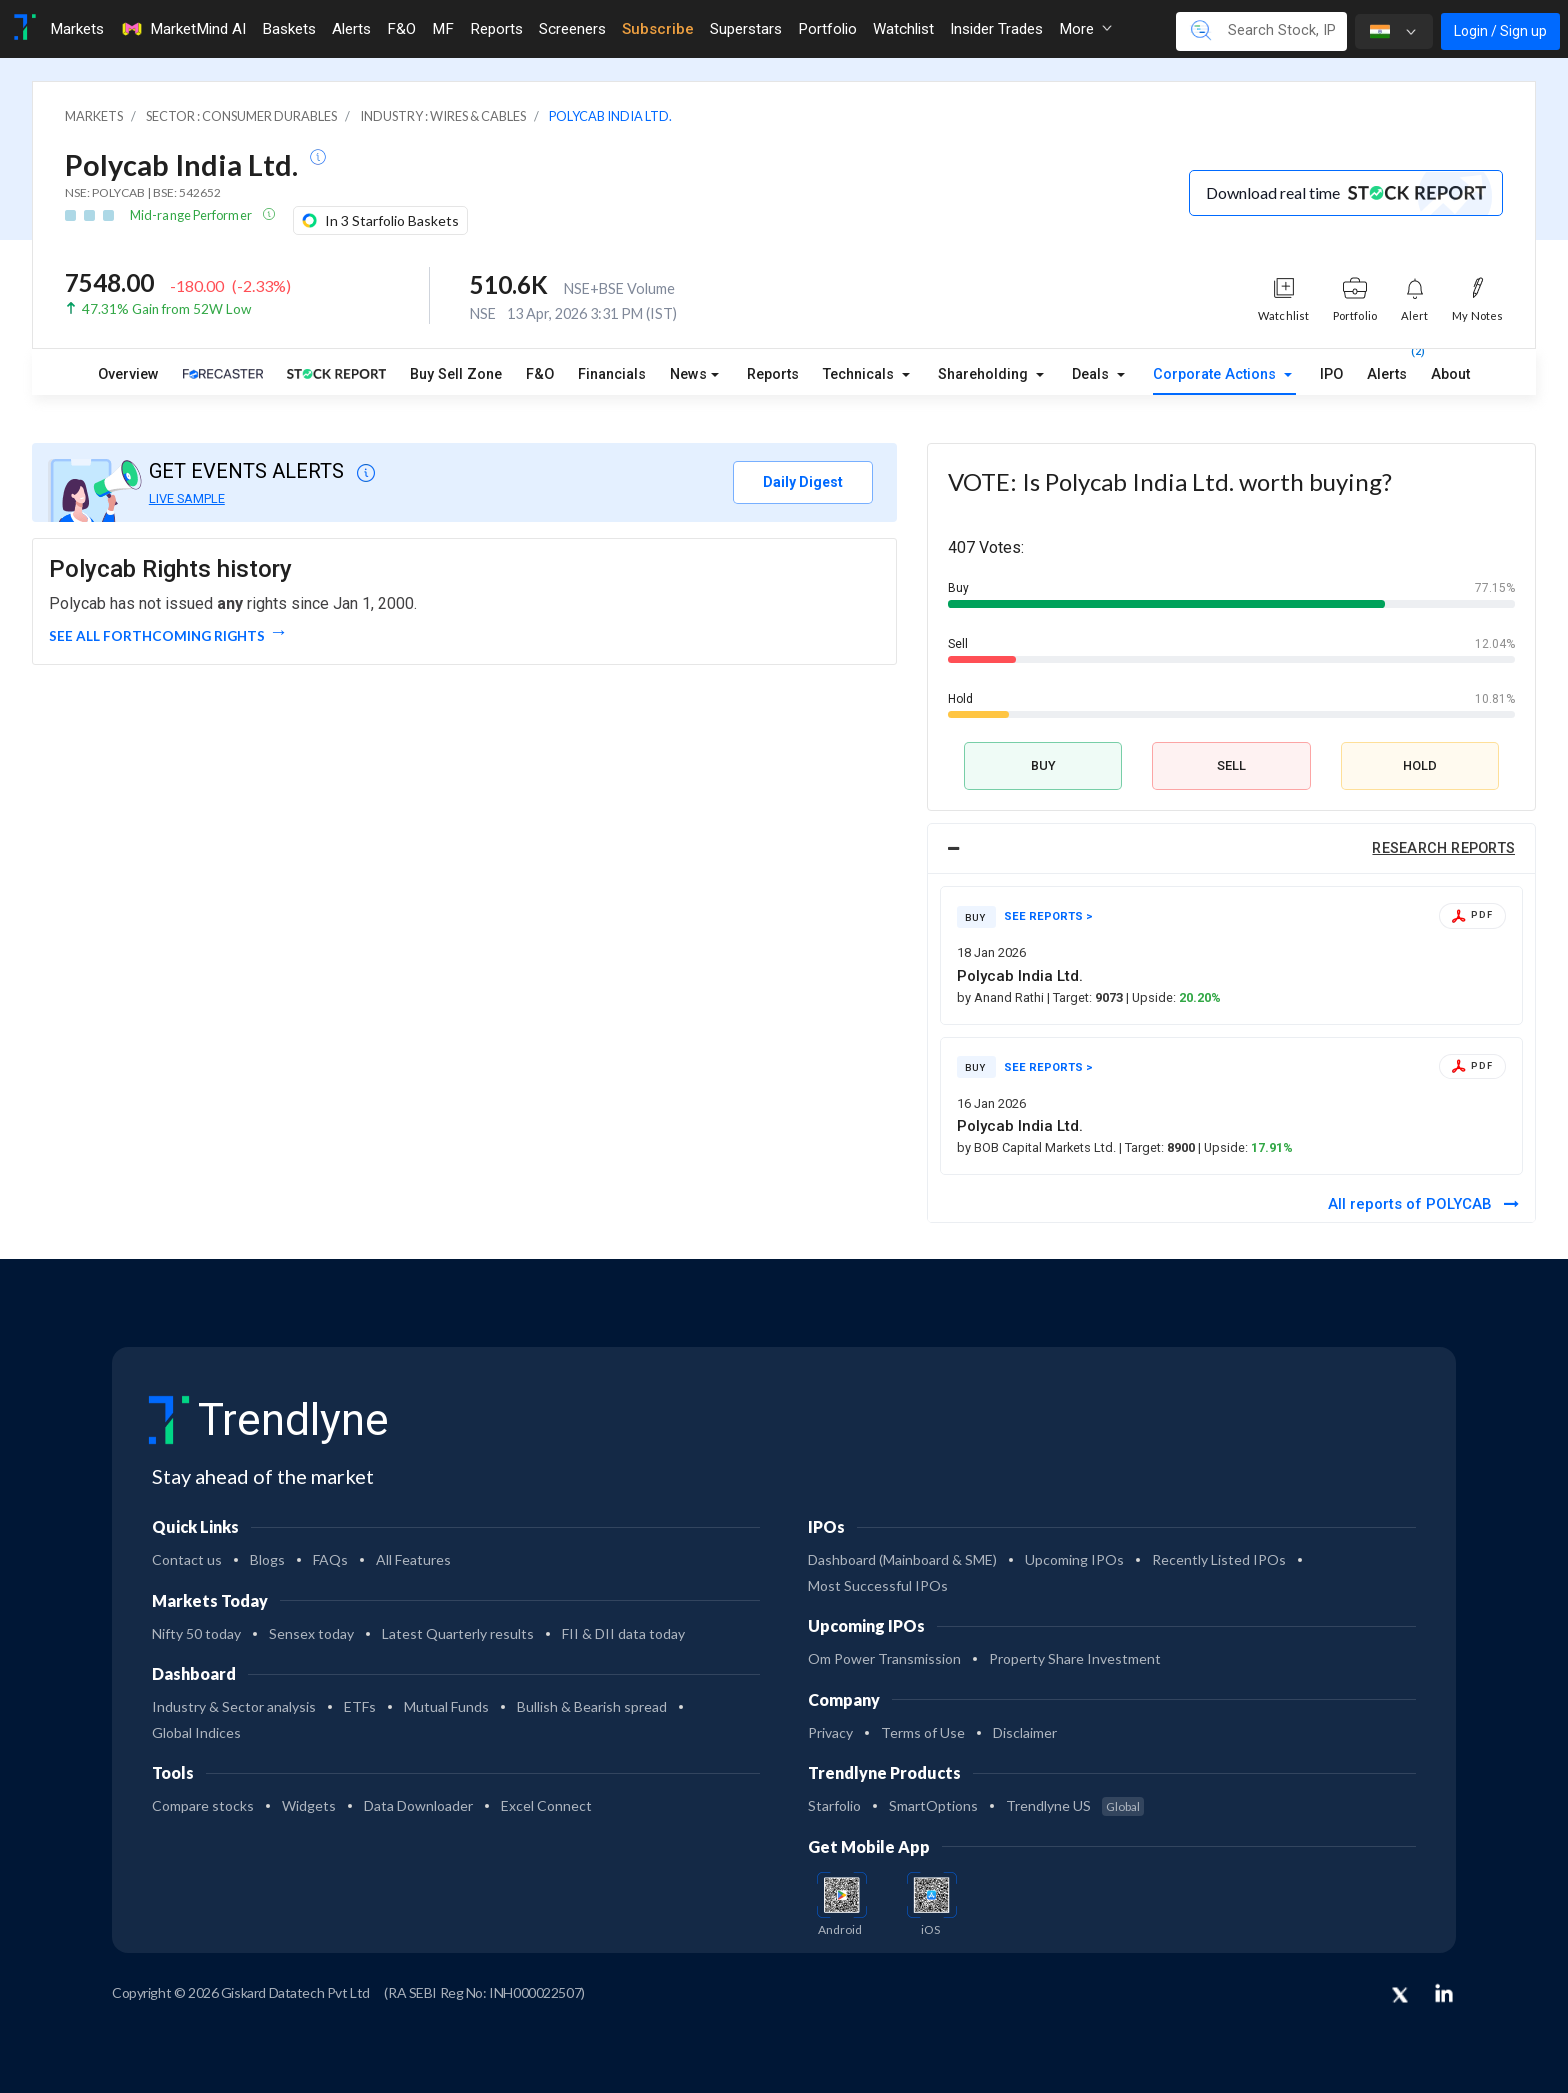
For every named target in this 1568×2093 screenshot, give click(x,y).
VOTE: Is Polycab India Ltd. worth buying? (1170, 481)
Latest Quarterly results (458, 1633)
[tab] (1231, 849)
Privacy (830, 1732)
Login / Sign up (1500, 31)
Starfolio (834, 1805)
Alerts (1387, 370)
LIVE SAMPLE (187, 498)
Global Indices (196, 1732)
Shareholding (985, 374)
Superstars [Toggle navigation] (746, 29)
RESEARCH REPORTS (1443, 848)
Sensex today (311, 1633)
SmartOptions (933, 1805)
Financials (612, 374)
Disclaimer (1025, 1732)
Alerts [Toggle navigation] (351, 29)
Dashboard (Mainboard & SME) (902, 1559)
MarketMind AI (183, 29)
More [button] (1085, 29)
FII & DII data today (623, 1633)
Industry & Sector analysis (234, 1706)
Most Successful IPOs (878, 1585)
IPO (1331, 374)
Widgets (309, 1805)
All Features (413, 1559)
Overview (128, 374)
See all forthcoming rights (157, 636)
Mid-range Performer (192, 215)
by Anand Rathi (1002, 997)
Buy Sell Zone (456, 374)
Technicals (860, 374)
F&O (540, 374)
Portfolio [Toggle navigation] (827, 29)
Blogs (267, 1559)
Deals (1092, 374)
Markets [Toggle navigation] (77, 29)
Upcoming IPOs (1074, 1559)
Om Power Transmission (884, 1658)
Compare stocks (203, 1805)
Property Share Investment (1075, 1658)
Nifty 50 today (196, 1633)
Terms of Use (923, 1732)
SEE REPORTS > (1048, 916)
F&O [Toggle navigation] (401, 29)
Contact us (187, 1559)
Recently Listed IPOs (1219, 1559)
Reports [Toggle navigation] (496, 29)
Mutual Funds (446, 1706)
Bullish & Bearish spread (592, 1706)
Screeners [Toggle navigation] (572, 29)
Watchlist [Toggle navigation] (903, 29)
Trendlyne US (1075, 1805)
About (1450, 374)
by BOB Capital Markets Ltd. (1038, 1147)
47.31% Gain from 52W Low (166, 309)
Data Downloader (418, 1805)
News (688, 374)
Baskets (289, 29)
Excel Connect (546, 1805)
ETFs (360, 1706)
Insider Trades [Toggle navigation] (996, 29)
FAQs (330, 1559)
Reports (773, 374)
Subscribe (658, 29)
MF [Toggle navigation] (443, 29)
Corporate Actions (1216, 374)
